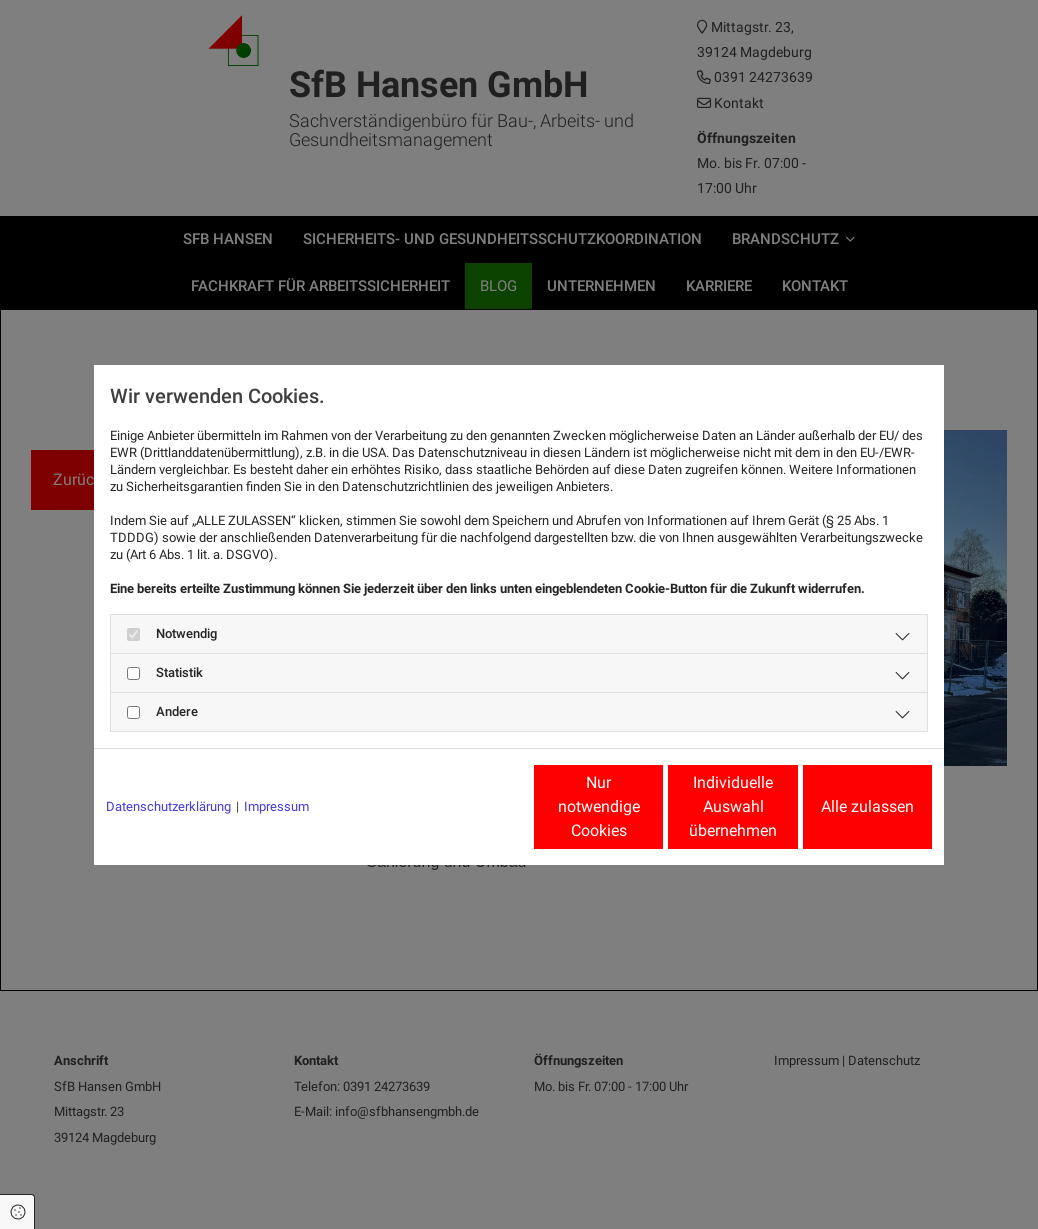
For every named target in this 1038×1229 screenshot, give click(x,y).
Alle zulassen (839, 806)
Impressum (276, 806)
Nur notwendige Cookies (459, 806)
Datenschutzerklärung (168, 806)
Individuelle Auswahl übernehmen (650, 806)
